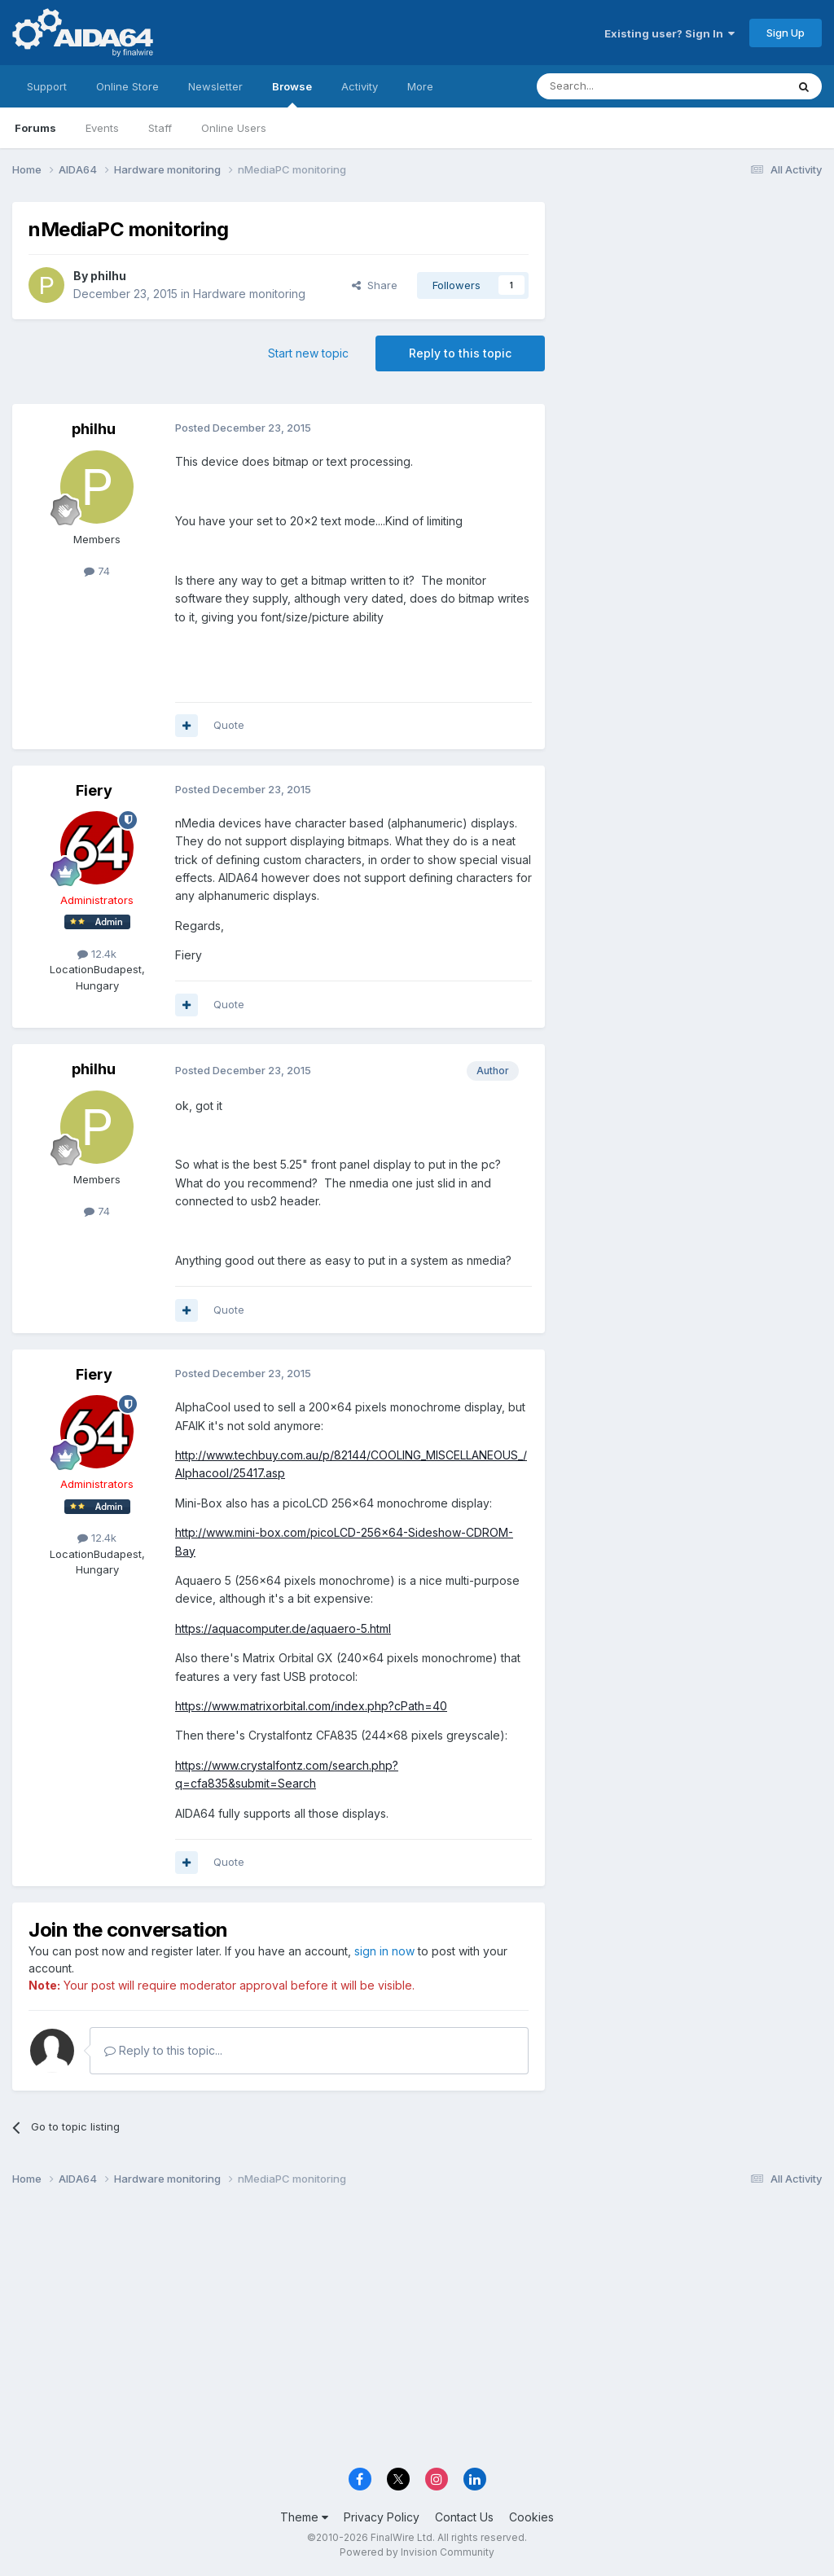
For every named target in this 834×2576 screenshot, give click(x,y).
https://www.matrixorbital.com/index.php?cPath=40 (311, 1706)
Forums (35, 127)
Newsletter (215, 86)
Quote (228, 724)
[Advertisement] (691, 310)
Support (47, 86)
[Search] (620, 86)
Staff (160, 127)
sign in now (384, 1951)
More (420, 86)
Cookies (531, 2517)
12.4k (96, 953)
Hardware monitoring (249, 294)
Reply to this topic (460, 353)
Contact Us (464, 2517)
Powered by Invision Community (417, 2552)
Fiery (94, 790)
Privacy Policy (381, 2517)
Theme (304, 2517)
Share (374, 285)
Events (102, 127)
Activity (359, 86)
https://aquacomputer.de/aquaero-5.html (283, 1628)
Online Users (233, 127)
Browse (292, 94)
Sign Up (785, 32)
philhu (108, 276)
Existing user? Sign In (669, 33)
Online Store (127, 86)
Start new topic (308, 353)
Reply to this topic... (163, 2050)
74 (97, 570)
